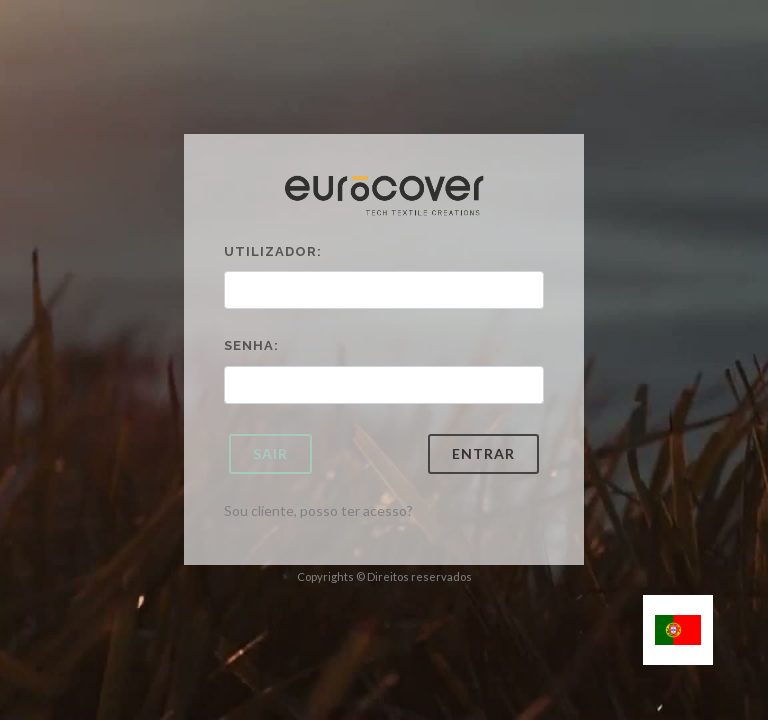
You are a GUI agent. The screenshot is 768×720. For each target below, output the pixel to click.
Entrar (483, 453)
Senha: (251, 345)
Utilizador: (273, 251)
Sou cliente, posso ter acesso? (318, 510)
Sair (270, 453)
